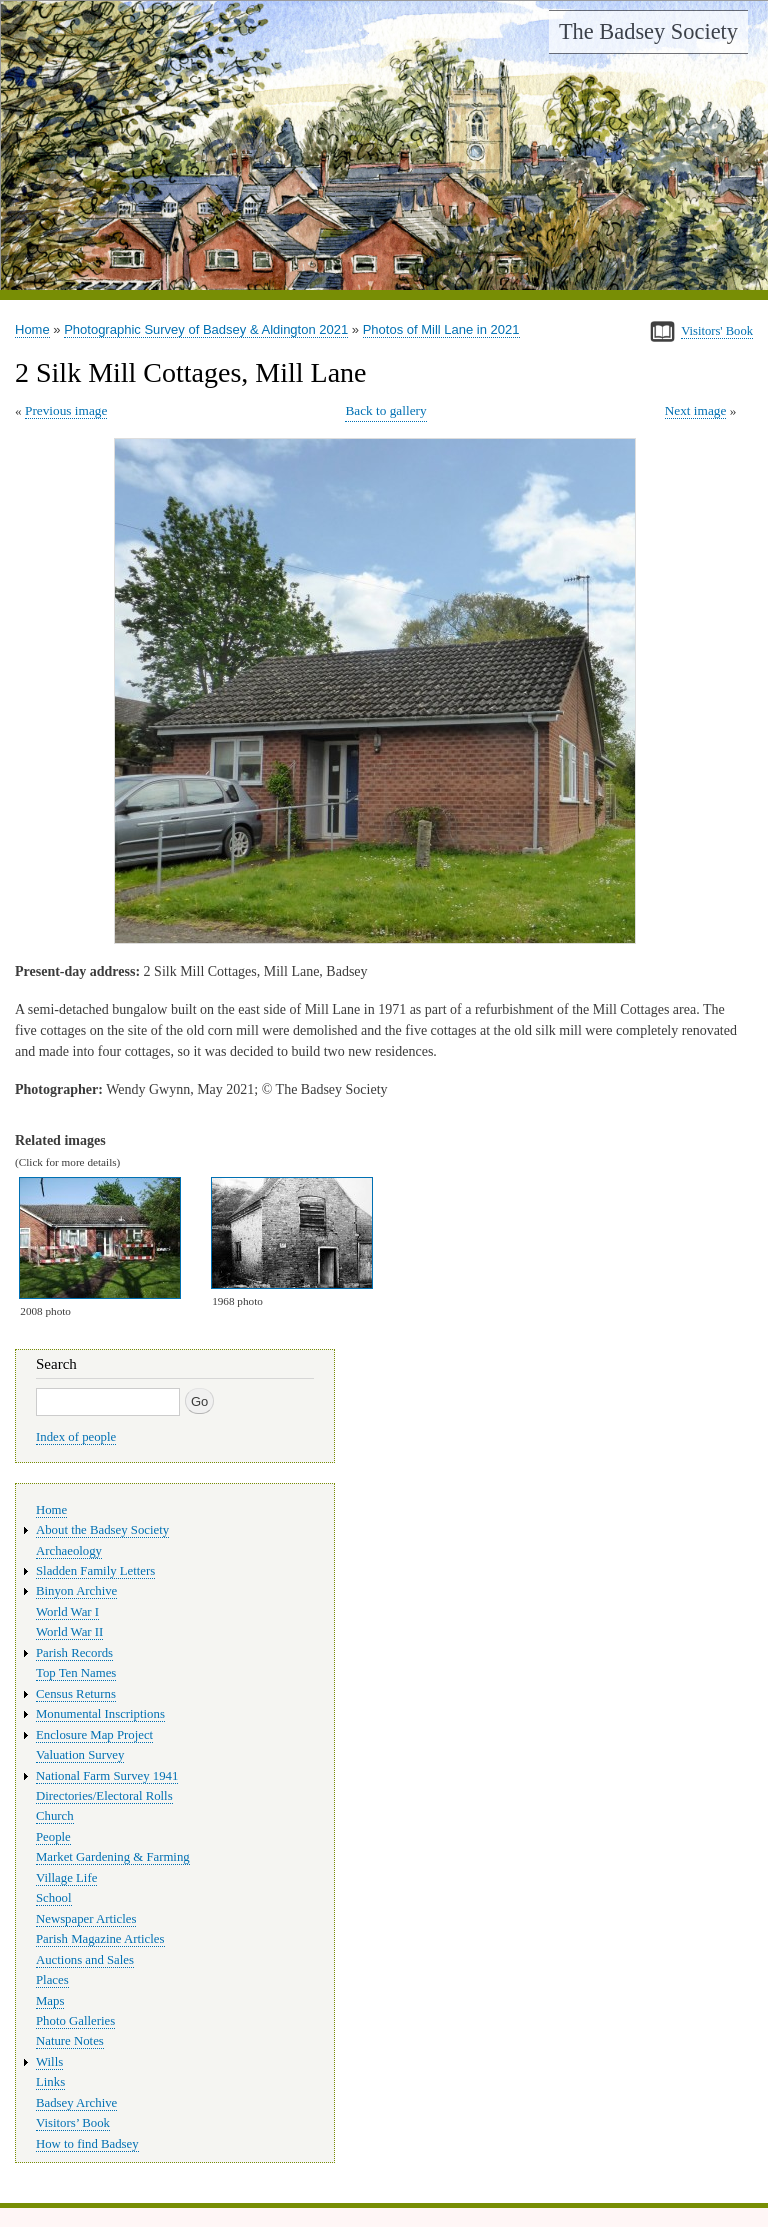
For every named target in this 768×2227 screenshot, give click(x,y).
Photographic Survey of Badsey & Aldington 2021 (206, 329)
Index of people (76, 1437)
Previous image (66, 410)
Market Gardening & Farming (113, 1857)
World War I (67, 1612)
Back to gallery (385, 410)
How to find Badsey (87, 2144)
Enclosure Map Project (94, 1735)
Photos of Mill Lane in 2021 (441, 329)
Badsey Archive (76, 2103)
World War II (69, 1632)
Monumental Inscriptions (100, 1714)
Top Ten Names (76, 1673)
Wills (49, 2062)
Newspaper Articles (86, 1919)
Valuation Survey (80, 1755)
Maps (50, 2001)
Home (32, 329)
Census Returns (76, 1694)
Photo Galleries (75, 2021)
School (54, 1898)
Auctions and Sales (85, 1960)
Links (50, 2082)
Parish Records (74, 1653)
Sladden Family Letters (95, 1571)
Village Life (66, 1878)
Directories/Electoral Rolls (104, 1796)
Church (55, 1816)
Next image (696, 410)
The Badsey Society (648, 31)
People (53, 1837)
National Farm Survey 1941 (107, 1776)
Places (52, 1980)
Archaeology (69, 1551)
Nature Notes (70, 2041)
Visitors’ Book (73, 2123)
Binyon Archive (76, 1591)
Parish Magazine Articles (100, 1939)
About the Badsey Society (102, 1530)
